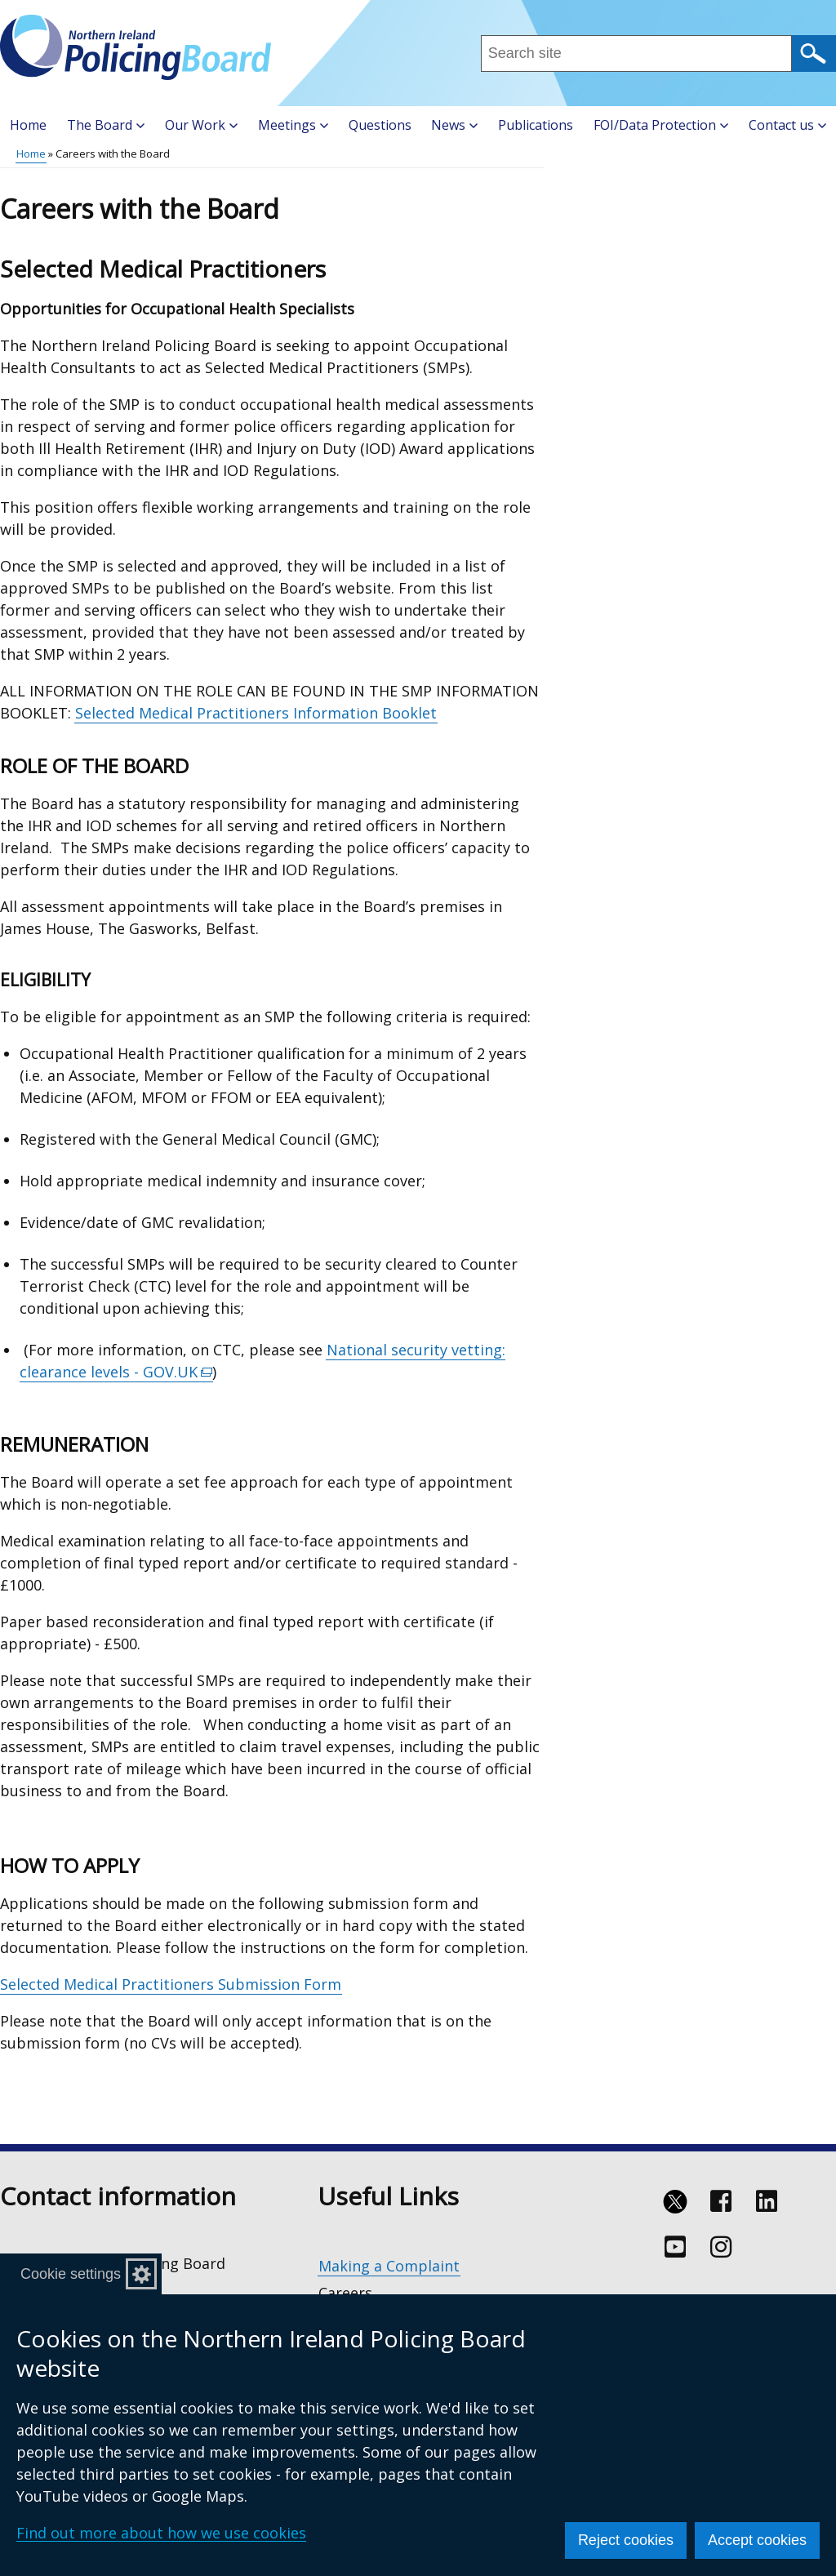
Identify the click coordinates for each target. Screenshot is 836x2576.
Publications (535, 125)
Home (28, 125)
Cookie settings (70, 2274)
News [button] (454, 125)
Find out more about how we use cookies (161, 2533)
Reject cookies (626, 2540)
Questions (380, 125)
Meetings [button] (293, 125)
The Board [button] (106, 125)
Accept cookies (757, 2540)
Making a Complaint (389, 2266)
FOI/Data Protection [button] (661, 125)
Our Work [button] (201, 125)
